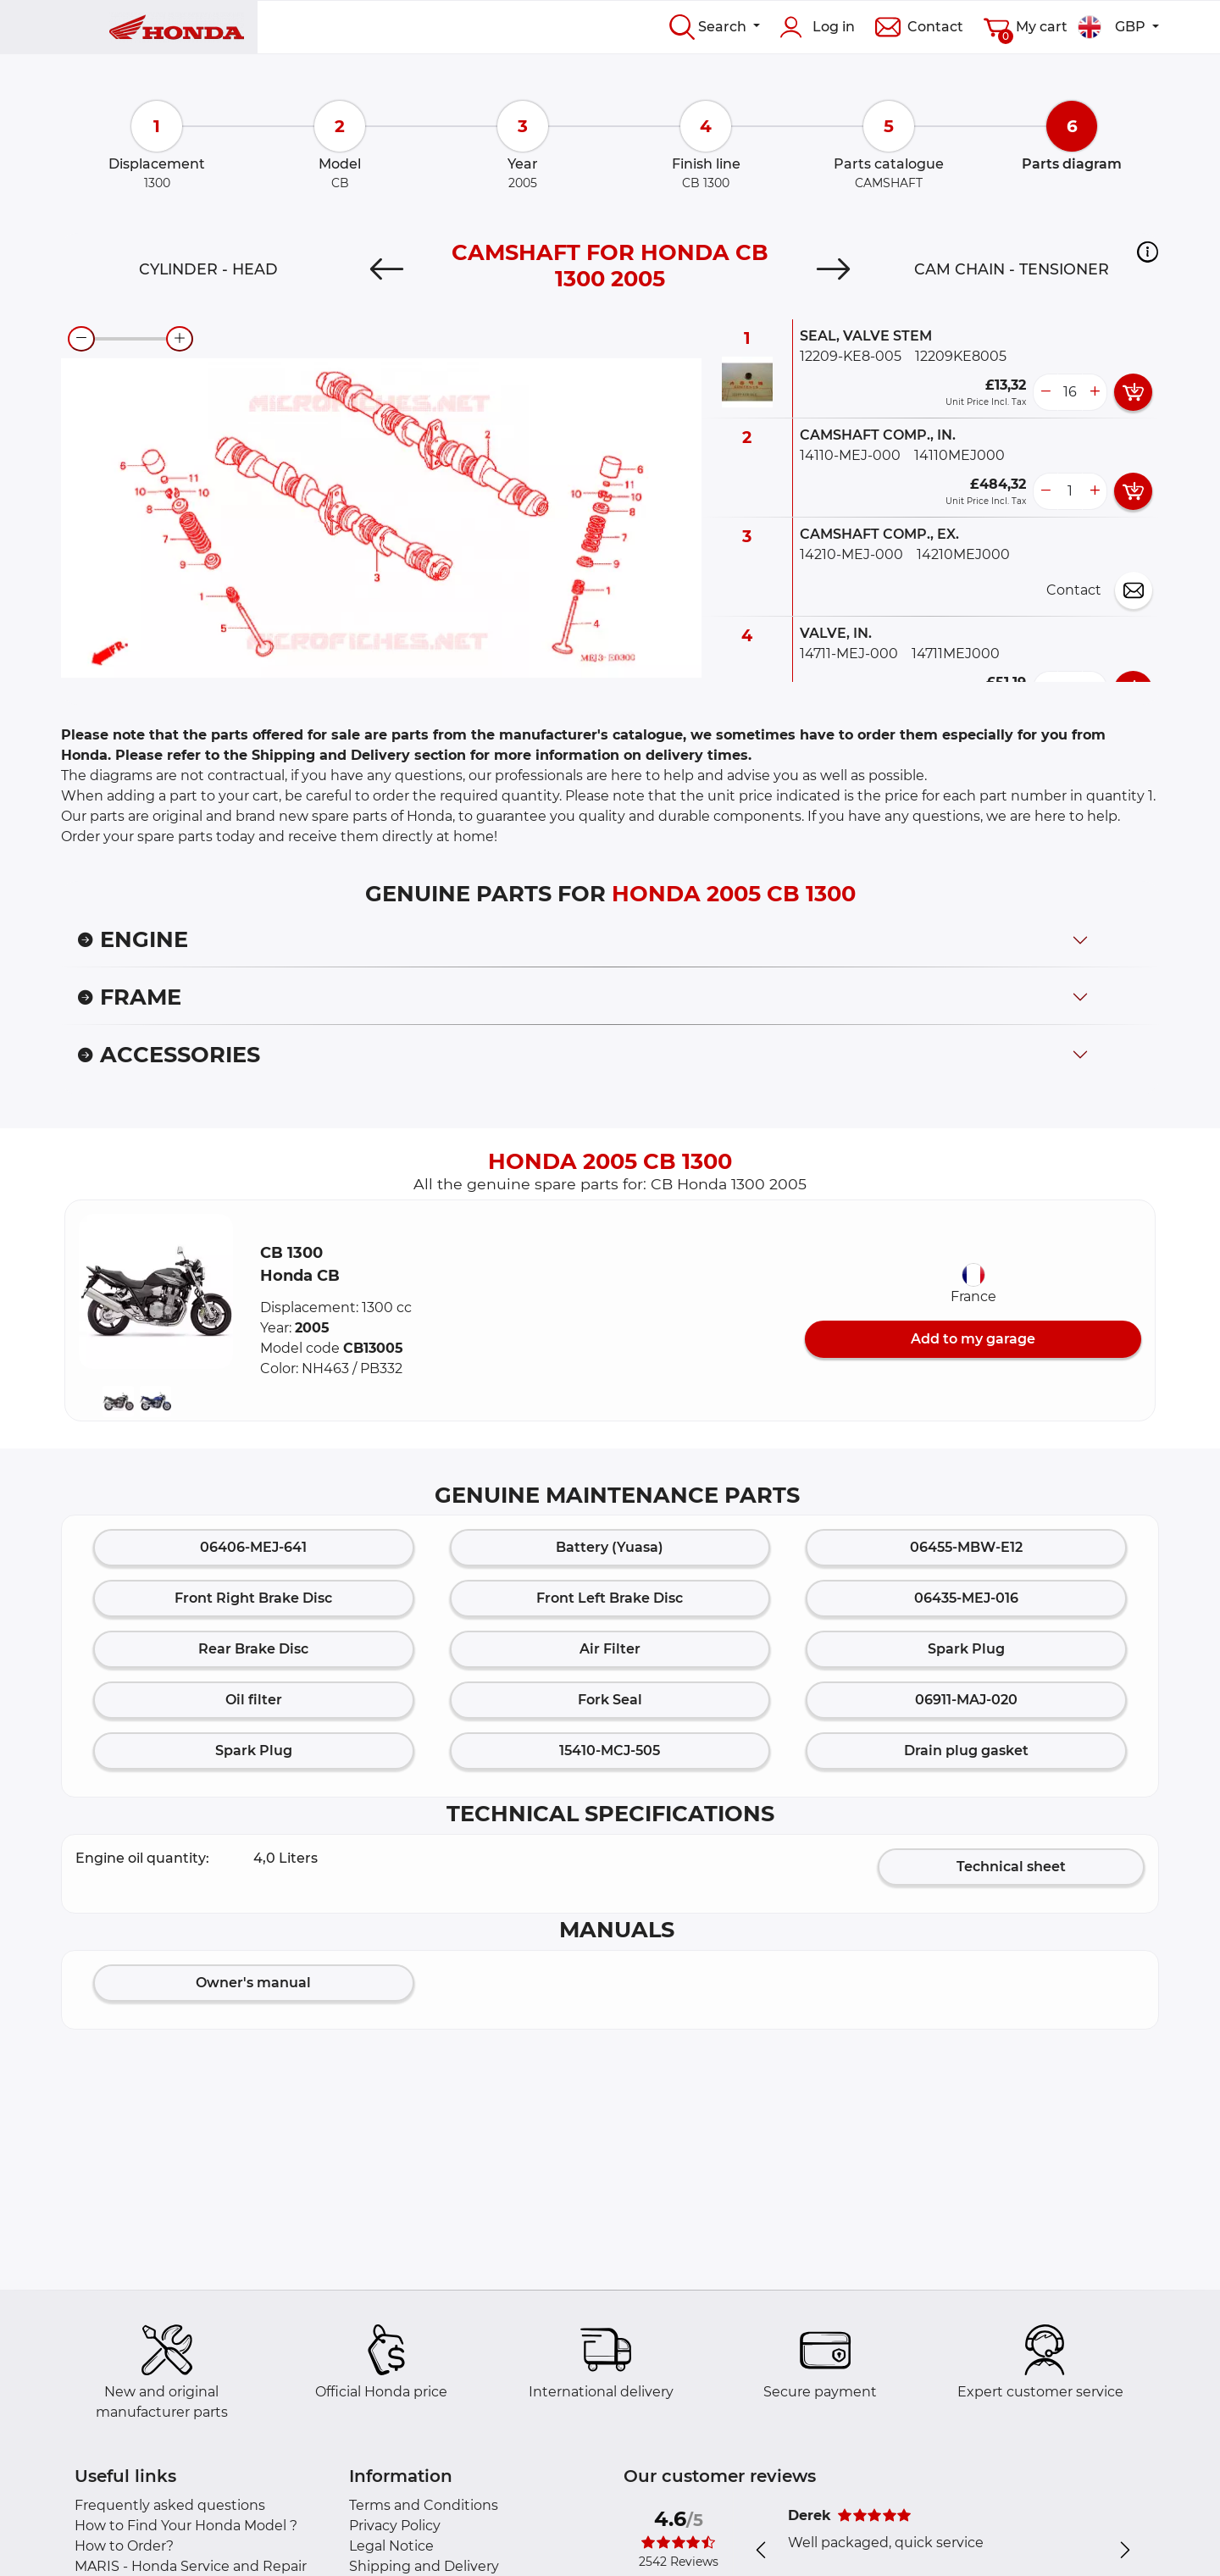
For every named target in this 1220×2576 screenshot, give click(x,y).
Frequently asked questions (170, 2505)
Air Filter (610, 1649)
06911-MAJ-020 (966, 1700)
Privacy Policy (395, 2526)
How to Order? (124, 2546)
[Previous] (386, 269)
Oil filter (253, 1700)
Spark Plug (966, 1649)
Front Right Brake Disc (253, 1598)
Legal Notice (391, 2546)
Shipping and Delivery (424, 2566)
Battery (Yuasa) (609, 1547)
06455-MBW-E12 (966, 1547)
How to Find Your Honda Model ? (186, 2526)
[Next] (833, 269)
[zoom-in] (179, 339)
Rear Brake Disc (253, 1649)
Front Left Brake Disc (609, 1598)
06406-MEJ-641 (253, 1547)
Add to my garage (973, 1339)
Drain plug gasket (966, 1750)
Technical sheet (1011, 1867)
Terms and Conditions (423, 2505)
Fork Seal (610, 1700)
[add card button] (1133, 392)
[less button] (1045, 392)
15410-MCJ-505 (609, 1750)
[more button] (1094, 392)
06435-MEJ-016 (966, 1598)
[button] (1147, 251)
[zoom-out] (81, 339)
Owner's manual (253, 1983)
